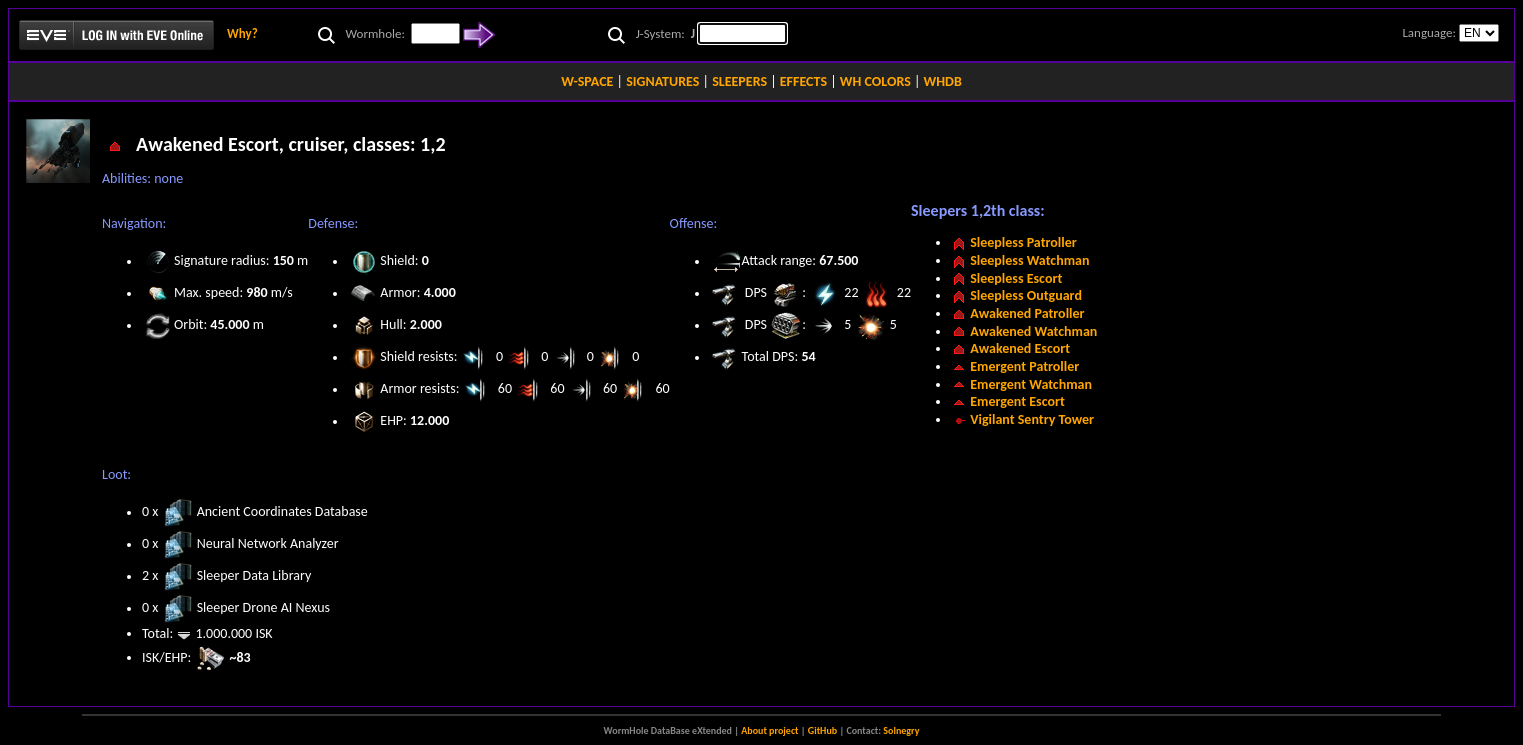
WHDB (943, 81)
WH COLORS (875, 81)
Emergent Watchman (1031, 384)
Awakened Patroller (1027, 313)
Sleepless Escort (1016, 278)
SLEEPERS (739, 81)
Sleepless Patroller (1023, 242)
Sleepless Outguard (1026, 295)
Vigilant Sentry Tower (1032, 419)
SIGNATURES (662, 81)
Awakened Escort (1020, 348)
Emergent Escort (1017, 401)
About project (769, 730)
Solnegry (901, 730)
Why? (242, 33)
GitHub (822, 730)
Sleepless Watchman (1029, 260)
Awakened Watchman (1033, 331)
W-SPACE (587, 81)
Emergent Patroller (1024, 366)
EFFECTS (803, 81)
